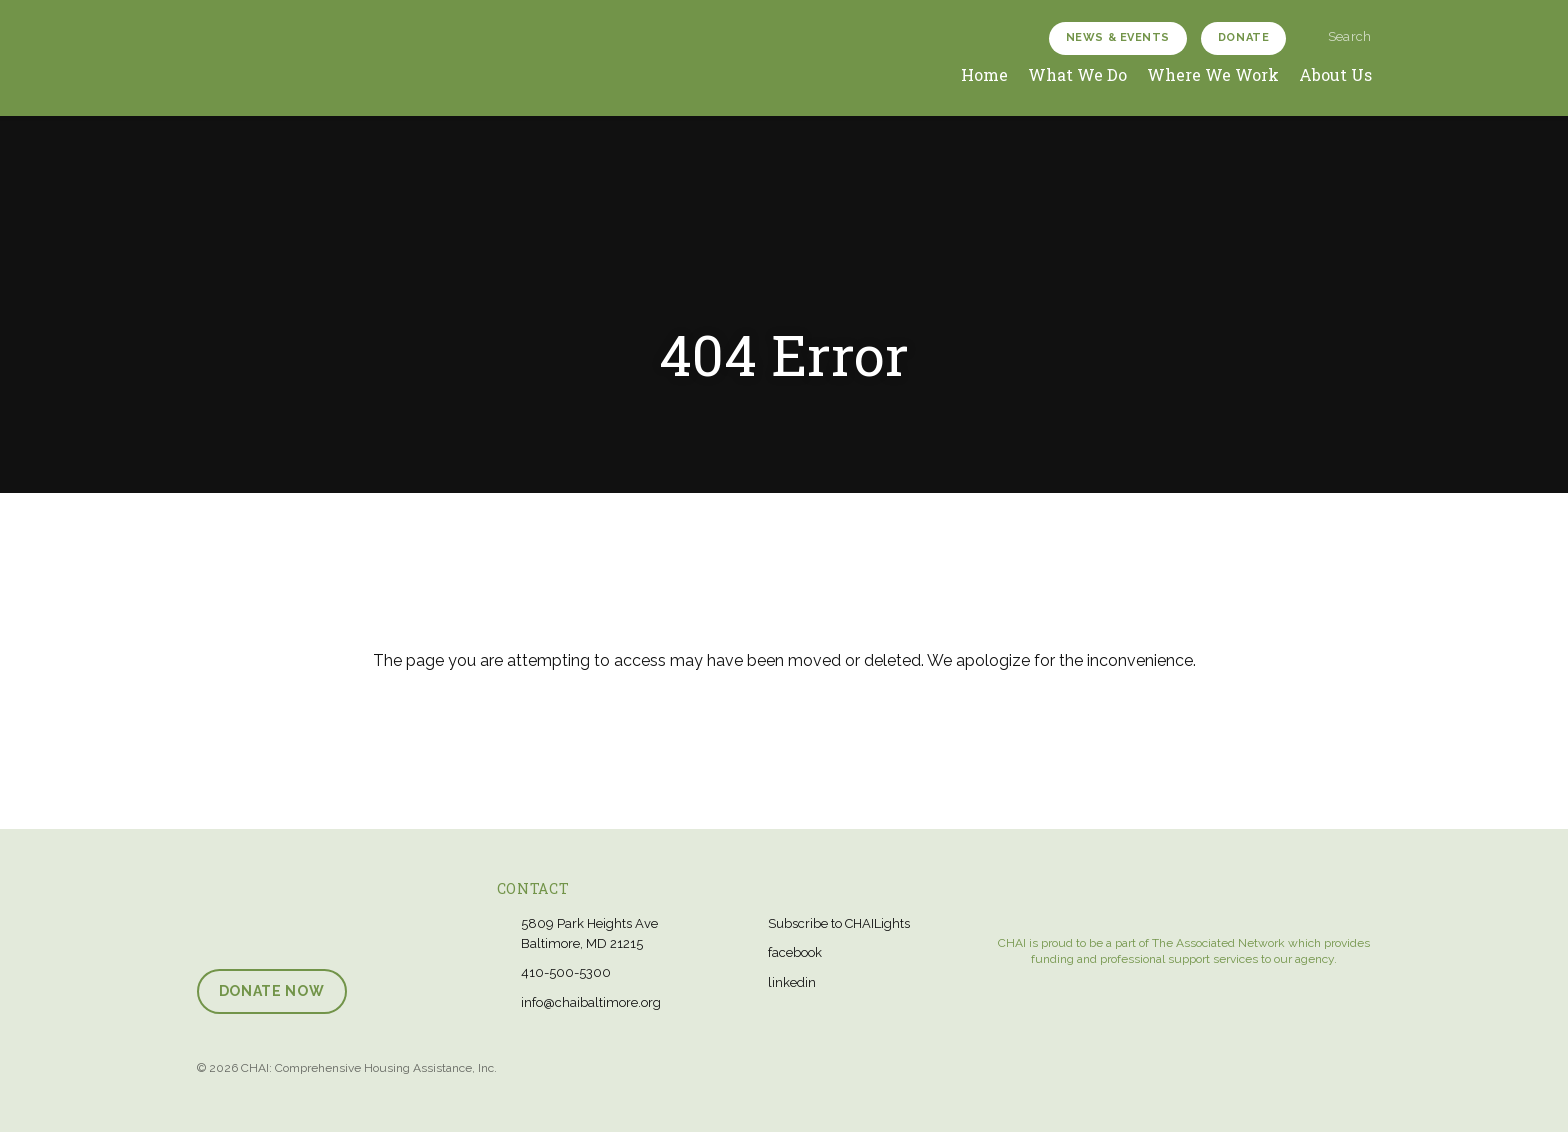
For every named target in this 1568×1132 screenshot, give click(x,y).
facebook (795, 952)
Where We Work (1213, 74)
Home (984, 74)
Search (1340, 36)
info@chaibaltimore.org (591, 1002)
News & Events (1118, 37)
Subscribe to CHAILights (839, 923)
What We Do (1077, 74)
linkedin (792, 982)
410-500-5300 (566, 972)
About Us (1335, 74)
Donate (1243, 37)
